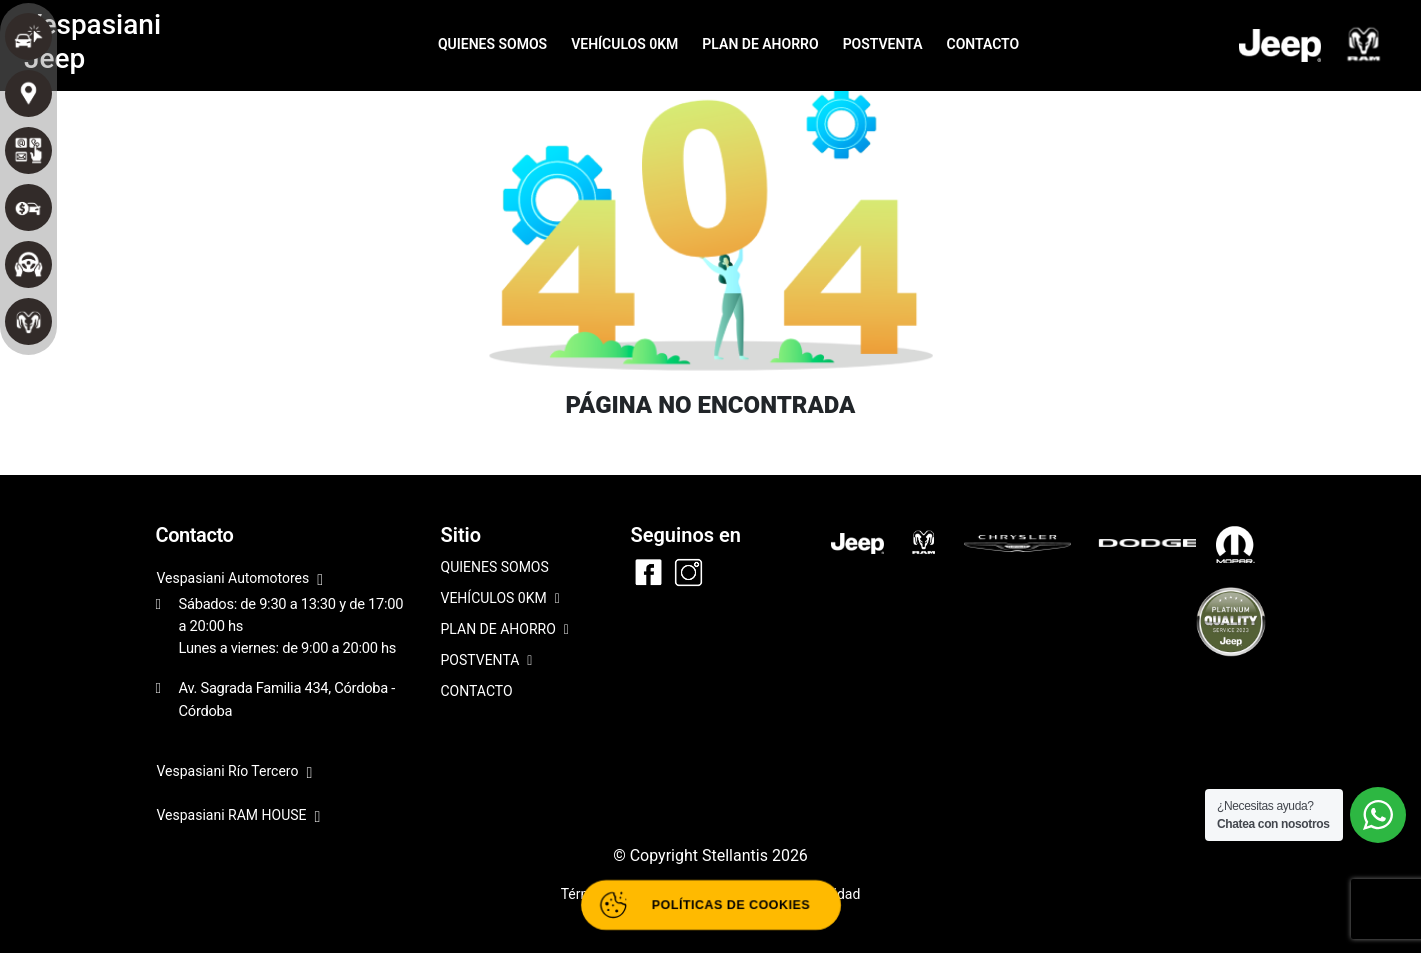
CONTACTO (982, 44)
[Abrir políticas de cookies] (711, 905)
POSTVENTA (883, 44)
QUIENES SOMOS (492, 44)
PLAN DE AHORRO (760, 44)
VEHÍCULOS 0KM (624, 44)
